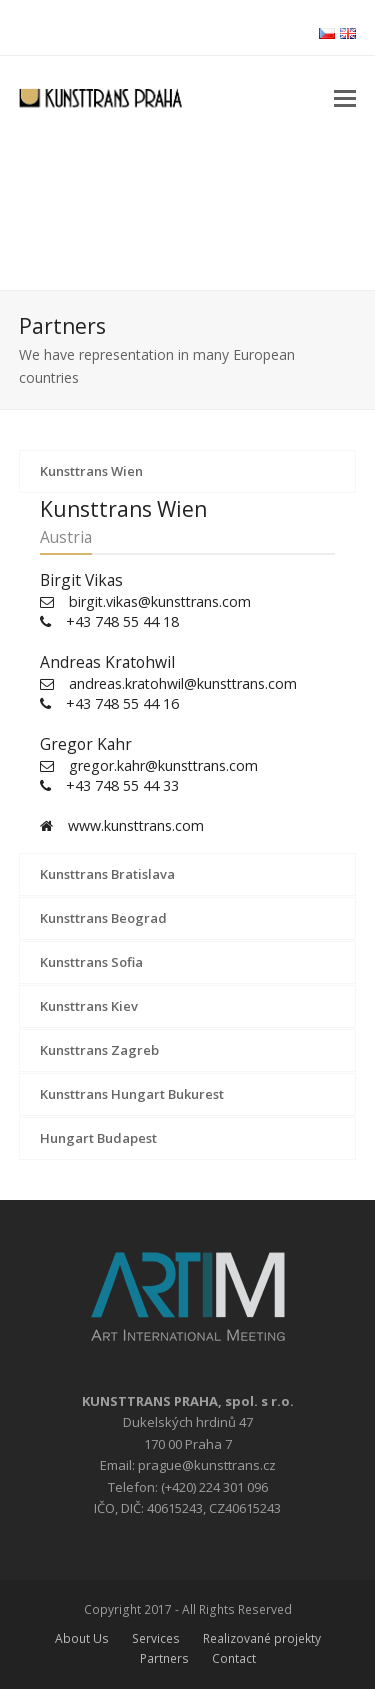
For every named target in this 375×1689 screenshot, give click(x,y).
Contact (234, 1658)
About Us (82, 1638)
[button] (345, 97)
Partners (164, 1658)
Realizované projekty (262, 1638)
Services (156, 1638)
